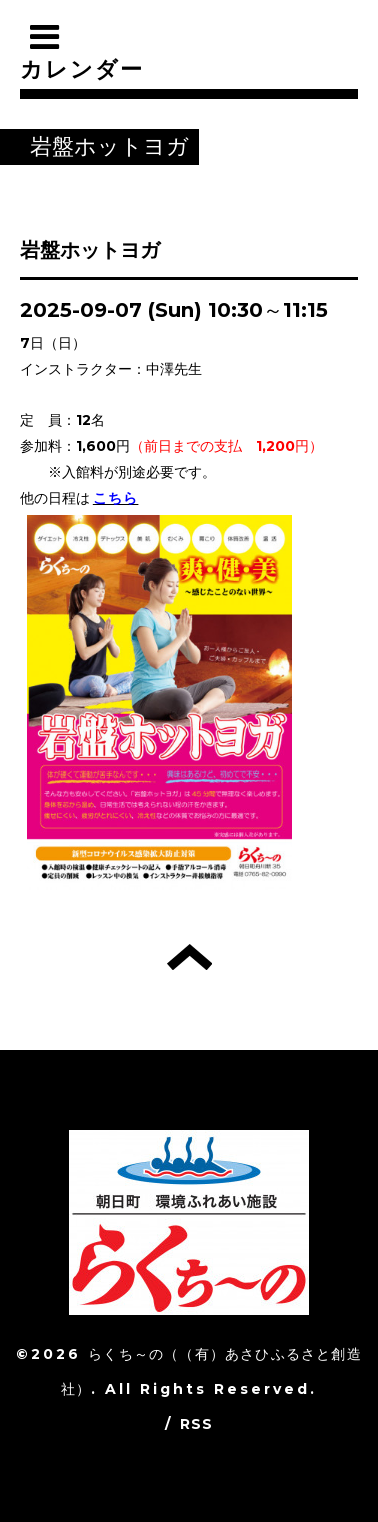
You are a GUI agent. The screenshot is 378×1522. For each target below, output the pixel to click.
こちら (116, 498)
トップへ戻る (189, 957)
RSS (197, 1424)
